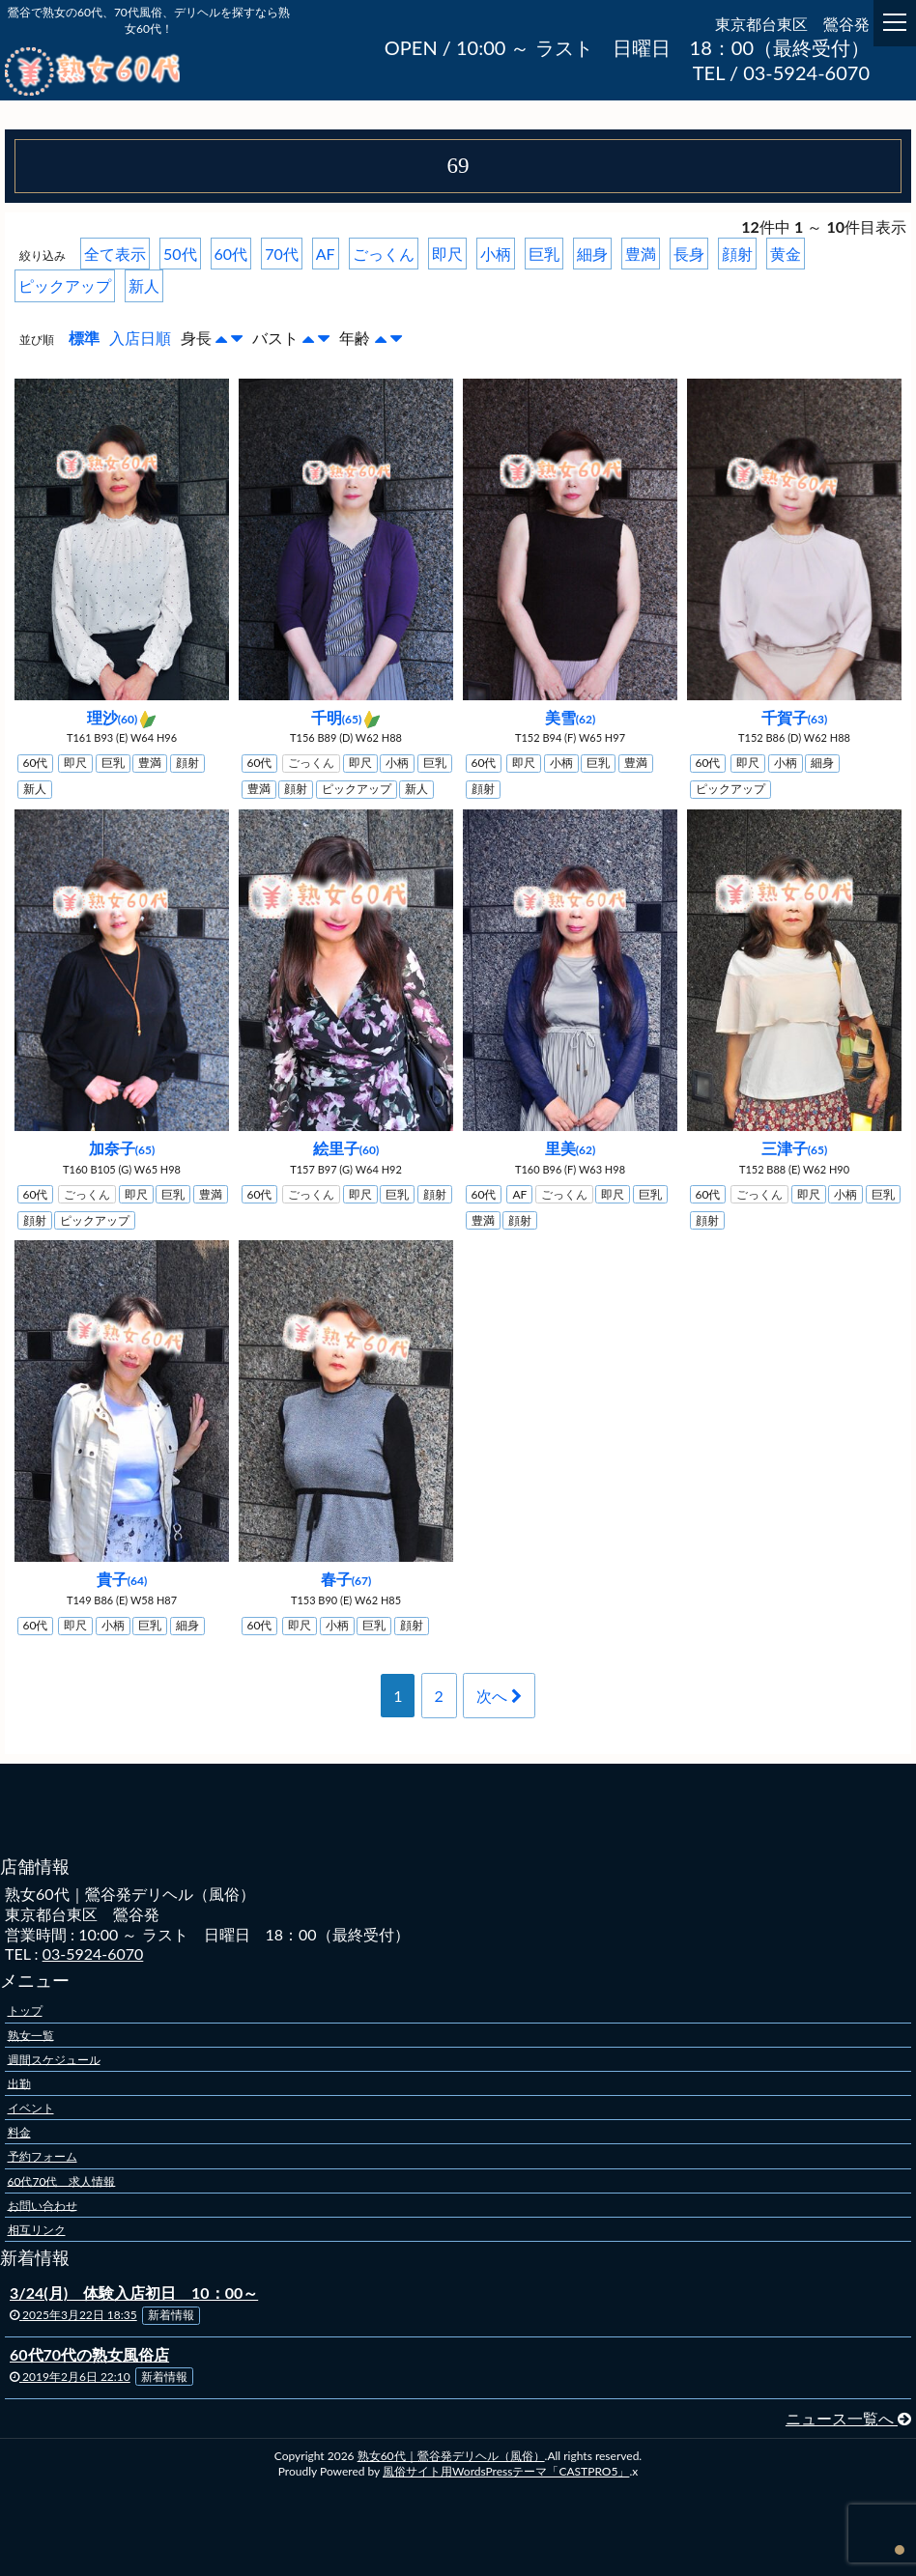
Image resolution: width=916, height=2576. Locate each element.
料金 (19, 2132)
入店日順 (140, 337)
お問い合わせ (42, 2204)
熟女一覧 (31, 2034)
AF (325, 253)
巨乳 (544, 253)
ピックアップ (64, 285)
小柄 (495, 253)
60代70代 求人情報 (62, 2180)
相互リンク (37, 2229)
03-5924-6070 (93, 1953)
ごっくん (384, 253)
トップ (25, 2010)
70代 (282, 253)
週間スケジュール (54, 2059)
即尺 (447, 253)
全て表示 (115, 253)
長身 (688, 253)
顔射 (737, 253)
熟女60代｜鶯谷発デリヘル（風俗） (451, 2456)
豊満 (640, 253)
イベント (31, 2108)
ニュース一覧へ (848, 2418)
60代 (231, 253)
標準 (84, 337)
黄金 (785, 253)
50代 (180, 253)
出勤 (19, 2083)
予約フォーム (42, 2156)
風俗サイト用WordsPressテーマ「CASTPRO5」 (506, 2471)
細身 (592, 253)
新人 (144, 285)
